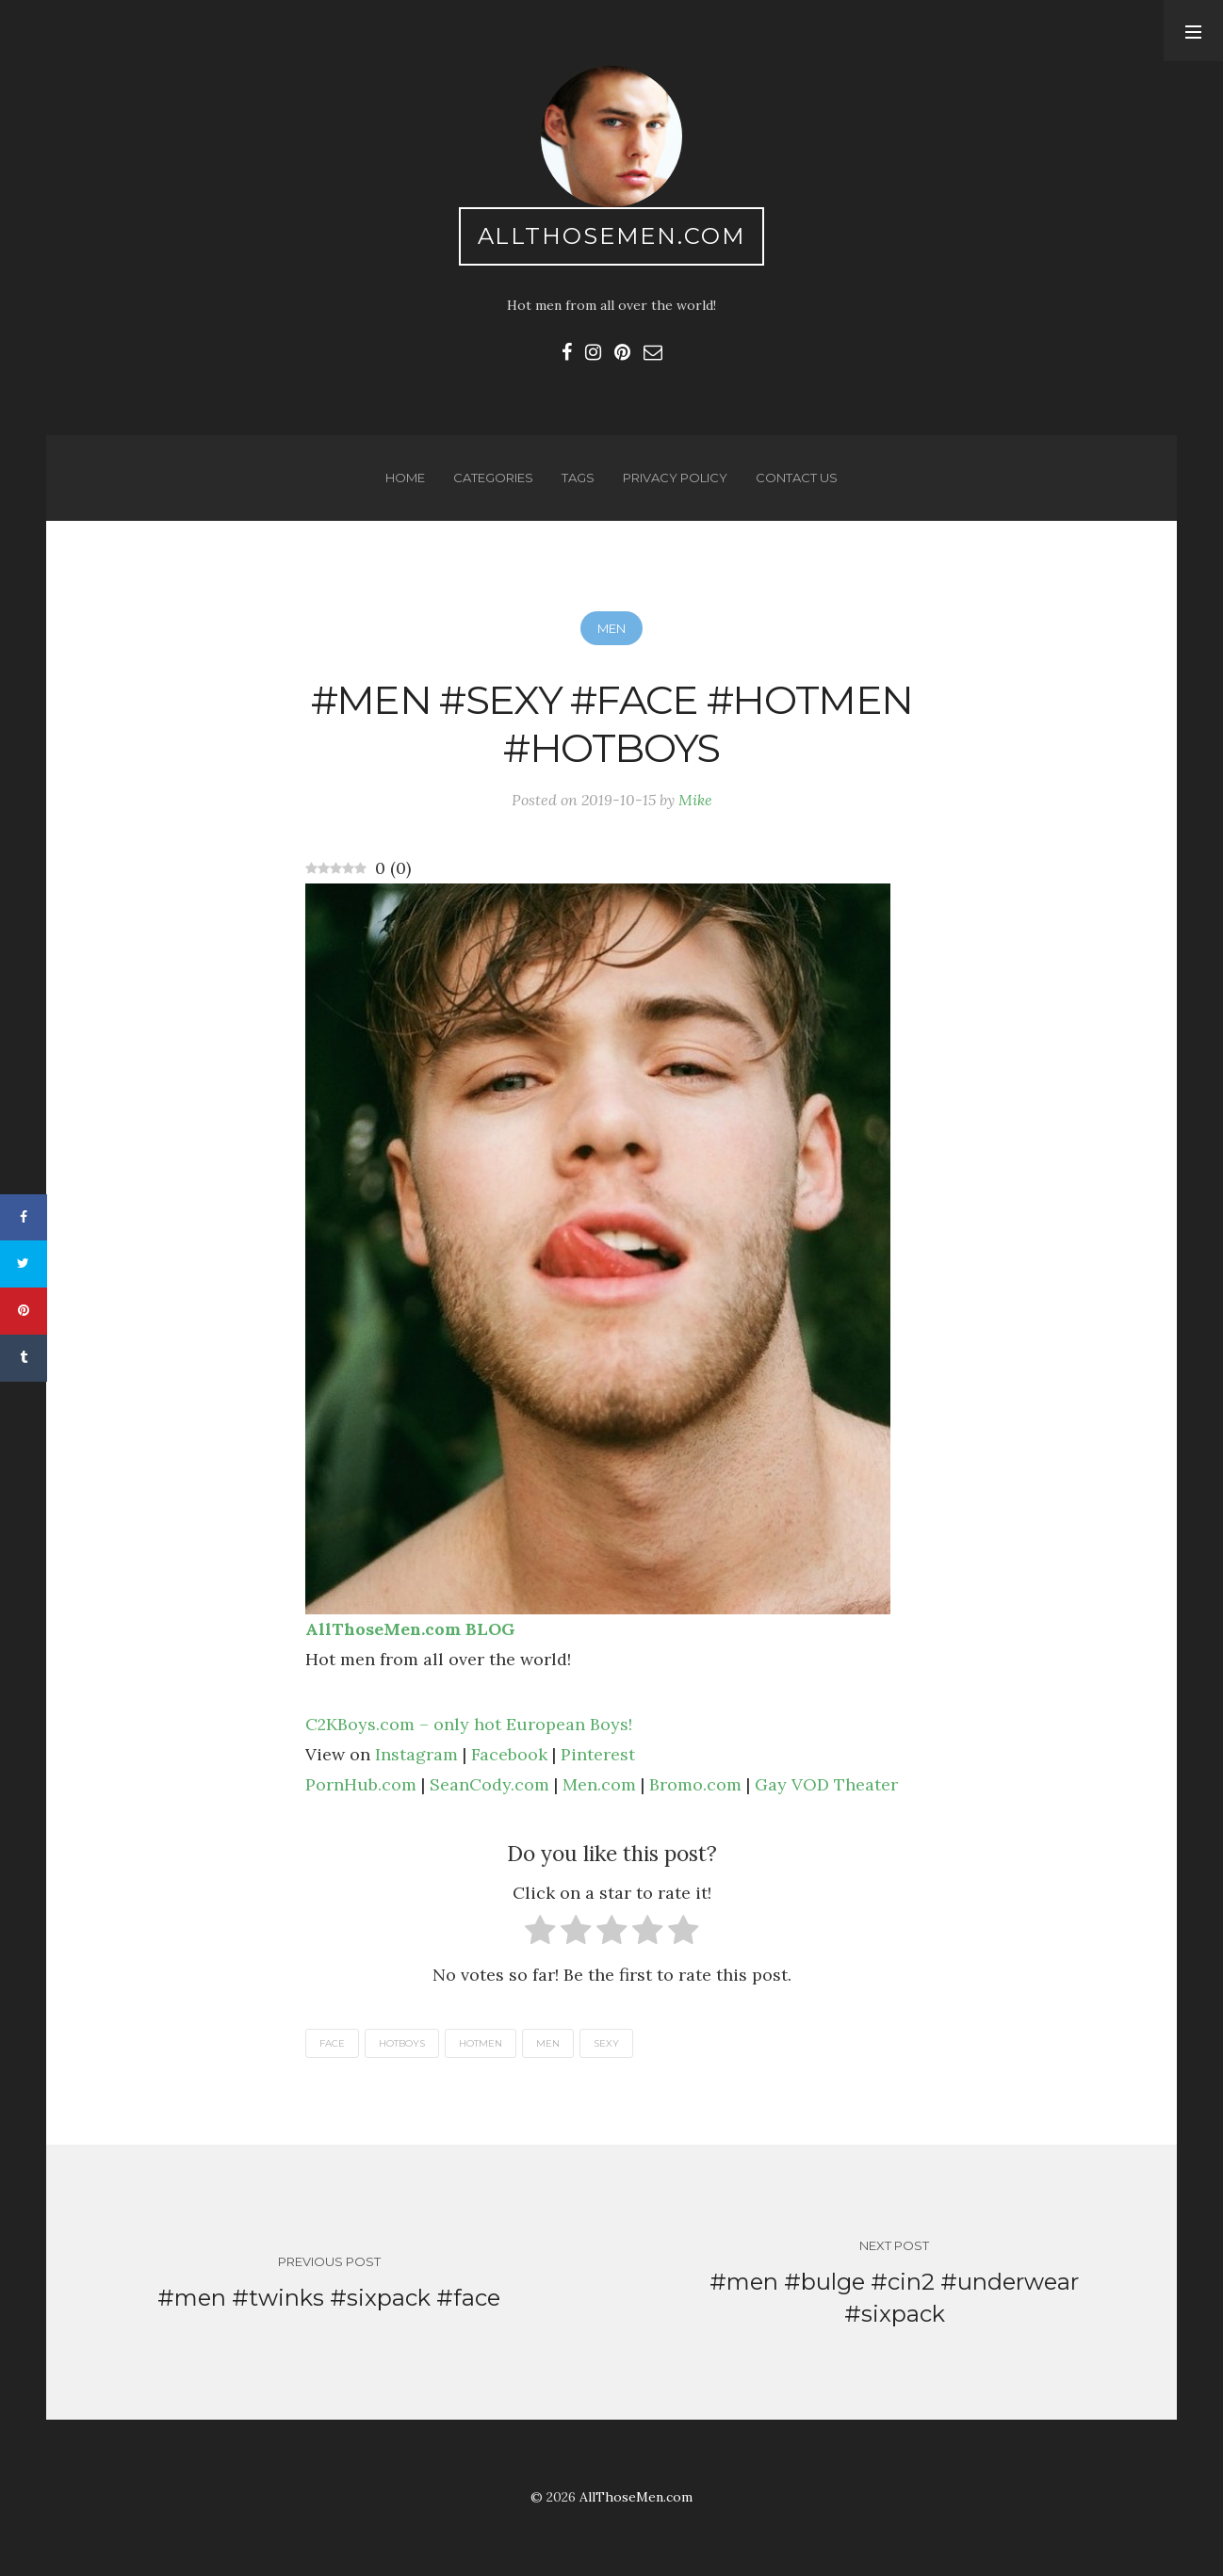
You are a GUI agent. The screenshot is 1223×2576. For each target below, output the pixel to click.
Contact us (797, 477)
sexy (606, 2043)
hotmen (480, 2043)
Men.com (599, 1784)
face (332, 2043)
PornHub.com (360, 1784)
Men (611, 628)
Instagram (416, 1754)
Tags (578, 477)
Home (405, 477)
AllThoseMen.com (612, 236)
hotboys (402, 2043)
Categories (493, 477)
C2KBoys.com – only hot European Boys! (468, 1724)
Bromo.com (695, 1784)
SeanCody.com (489, 1784)
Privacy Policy (675, 477)
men (548, 2043)
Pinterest (598, 1754)
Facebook (509, 1754)
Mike (695, 799)
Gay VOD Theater (826, 1784)
